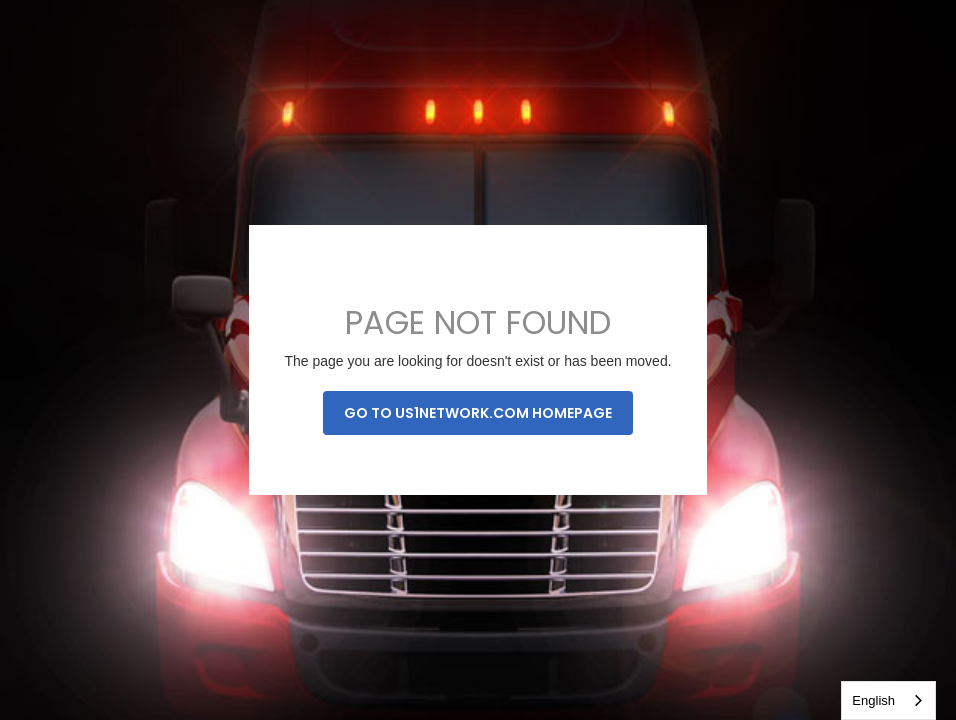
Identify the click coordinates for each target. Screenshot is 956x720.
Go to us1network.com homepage (478, 413)
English (873, 700)
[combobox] (888, 700)
